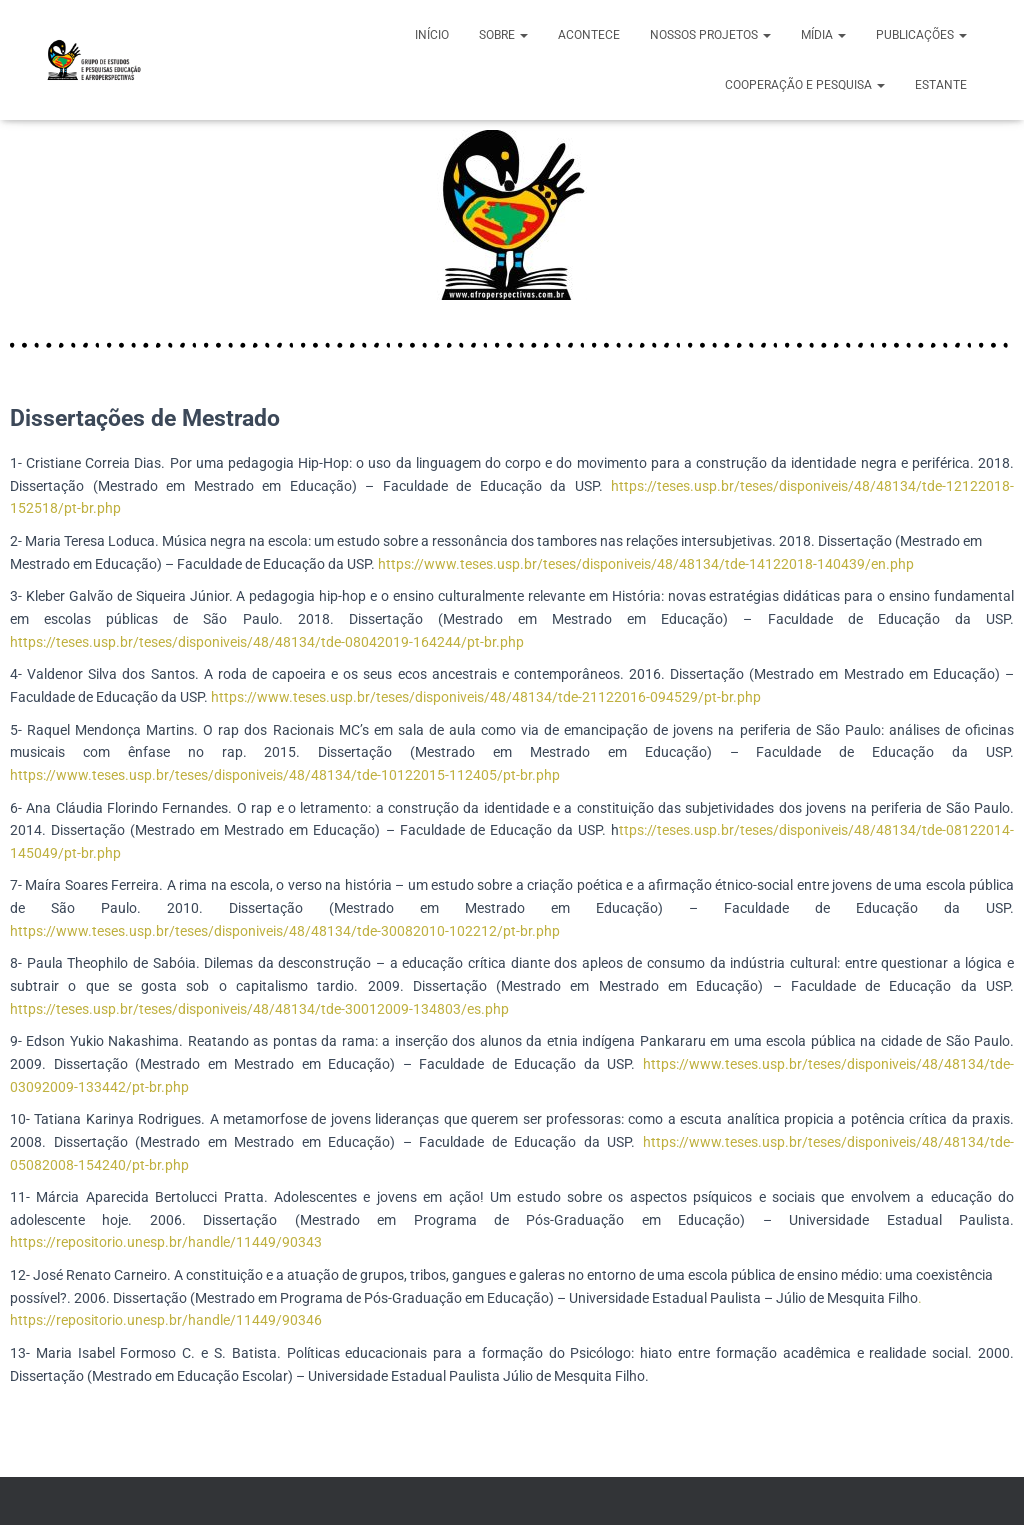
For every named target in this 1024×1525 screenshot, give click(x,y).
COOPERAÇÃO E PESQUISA (805, 85)
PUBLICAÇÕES (921, 35)
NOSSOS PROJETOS (710, 35)
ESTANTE (941, 85)
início (432, 35)
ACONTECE (589, 35)
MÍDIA (823, 35)
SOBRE (503, 35)
